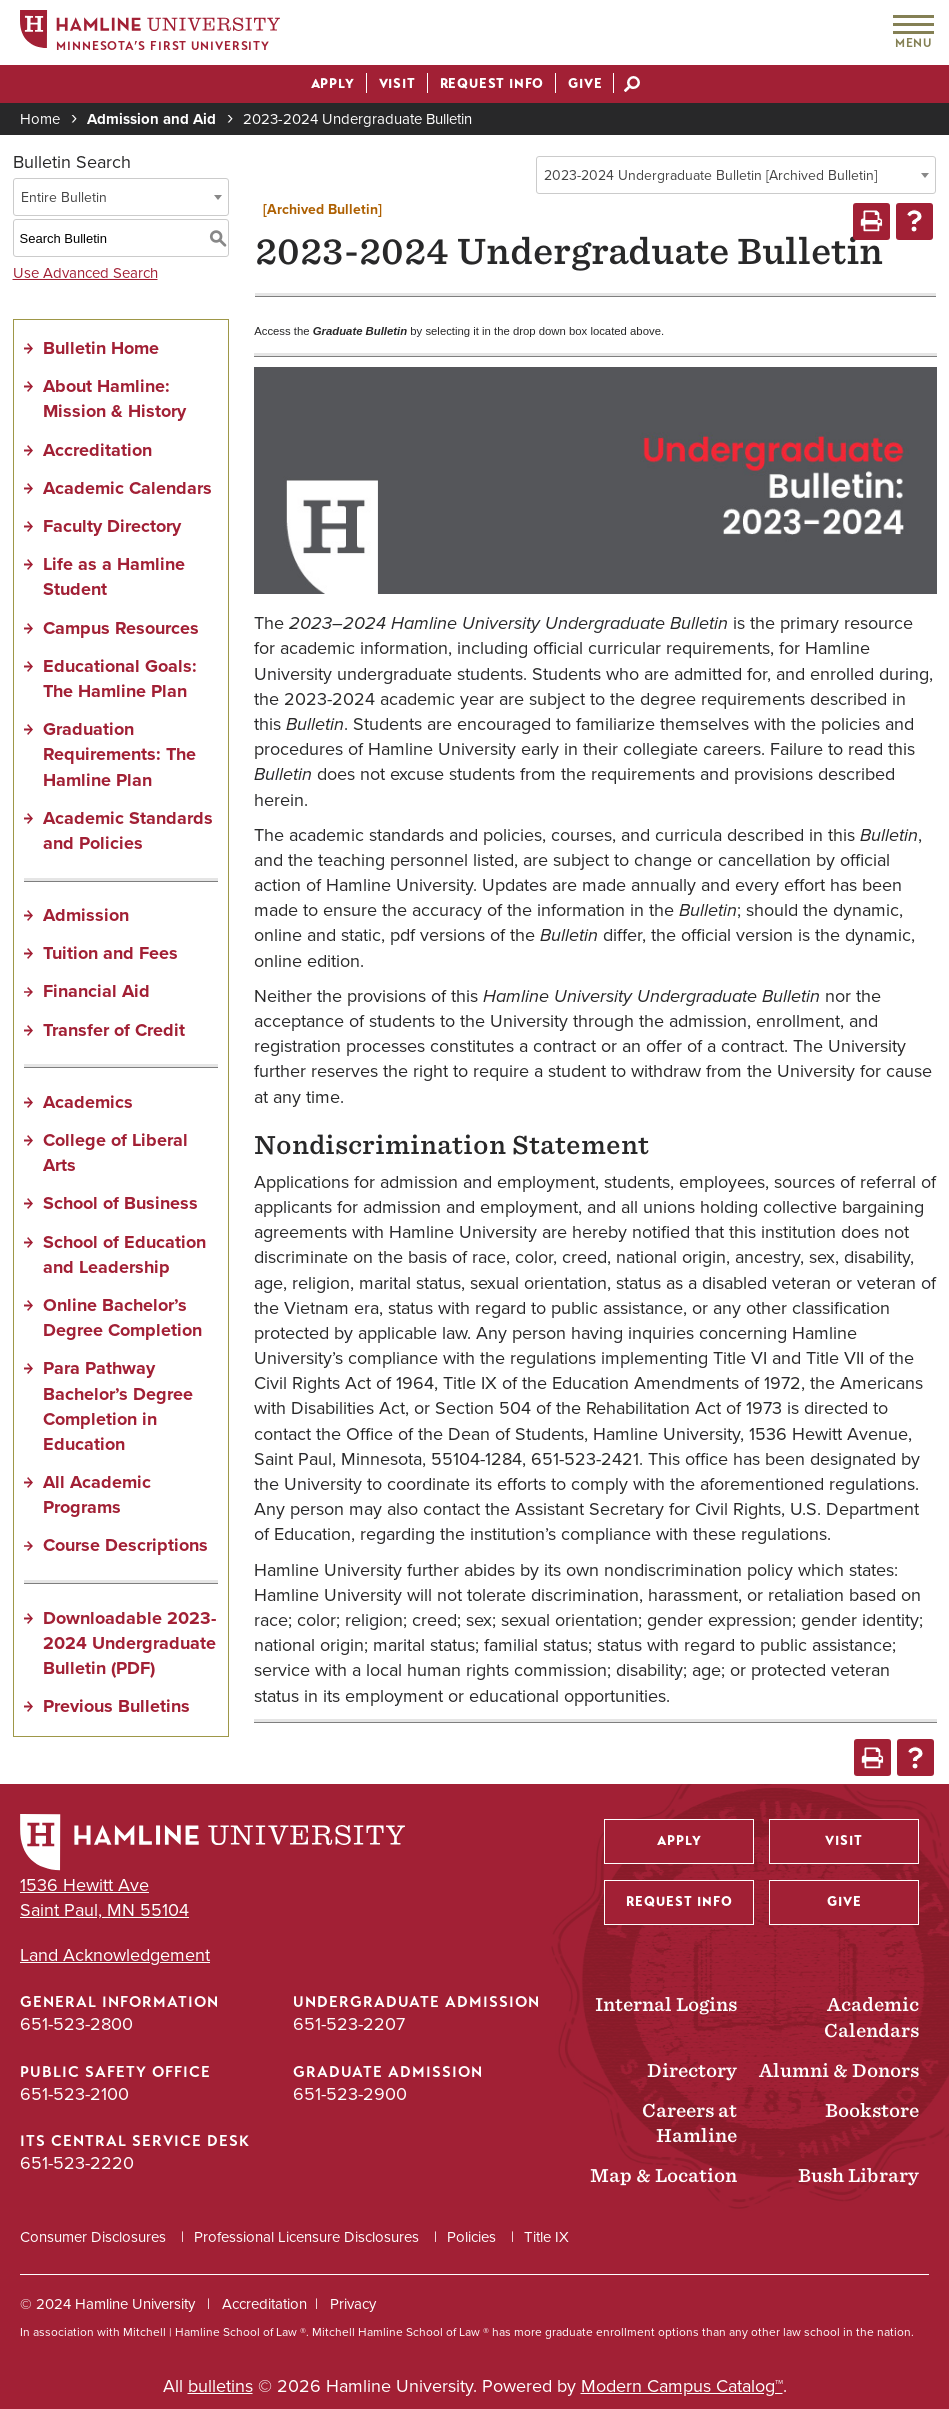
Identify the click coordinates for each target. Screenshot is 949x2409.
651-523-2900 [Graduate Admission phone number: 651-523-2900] (350, 2094)
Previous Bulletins (116, 1706)
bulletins (220, 2386)
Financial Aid (96, 991)
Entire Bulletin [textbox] (64, 197)
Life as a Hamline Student (114, 576)
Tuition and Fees (110, 953)
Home (40, 119)
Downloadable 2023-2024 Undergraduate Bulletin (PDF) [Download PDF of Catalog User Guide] (129, 1643)
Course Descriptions (125, 1545)
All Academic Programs (97, 1494)
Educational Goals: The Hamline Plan (120, 678)
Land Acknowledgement (115, 1955)
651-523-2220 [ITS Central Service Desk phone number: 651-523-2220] (77, 2163)
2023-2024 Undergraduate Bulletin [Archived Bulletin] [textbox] (710, 175)
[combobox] (736, 175)
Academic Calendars (127, 488)
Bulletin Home (101, 348)
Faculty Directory (112, 526)
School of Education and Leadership (124, 1254)
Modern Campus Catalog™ (682, 2386)
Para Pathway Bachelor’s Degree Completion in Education (118, 1406)
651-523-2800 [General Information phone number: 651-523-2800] (76, 2024)
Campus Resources (121, 628)
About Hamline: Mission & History (114, 398)
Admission (86, 915)
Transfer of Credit (114, 1030)
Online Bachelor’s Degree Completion (122, 1317)
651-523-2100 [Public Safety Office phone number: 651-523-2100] (74, 2094)
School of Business (120, 1203)
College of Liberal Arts (115, 1152)
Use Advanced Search (85, 273)
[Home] (150, 33)
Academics (88, 1102)
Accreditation (97, 450)
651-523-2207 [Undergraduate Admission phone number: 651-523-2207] (349, 2024)
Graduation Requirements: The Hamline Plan (119, 754)
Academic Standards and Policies (128, 830)
